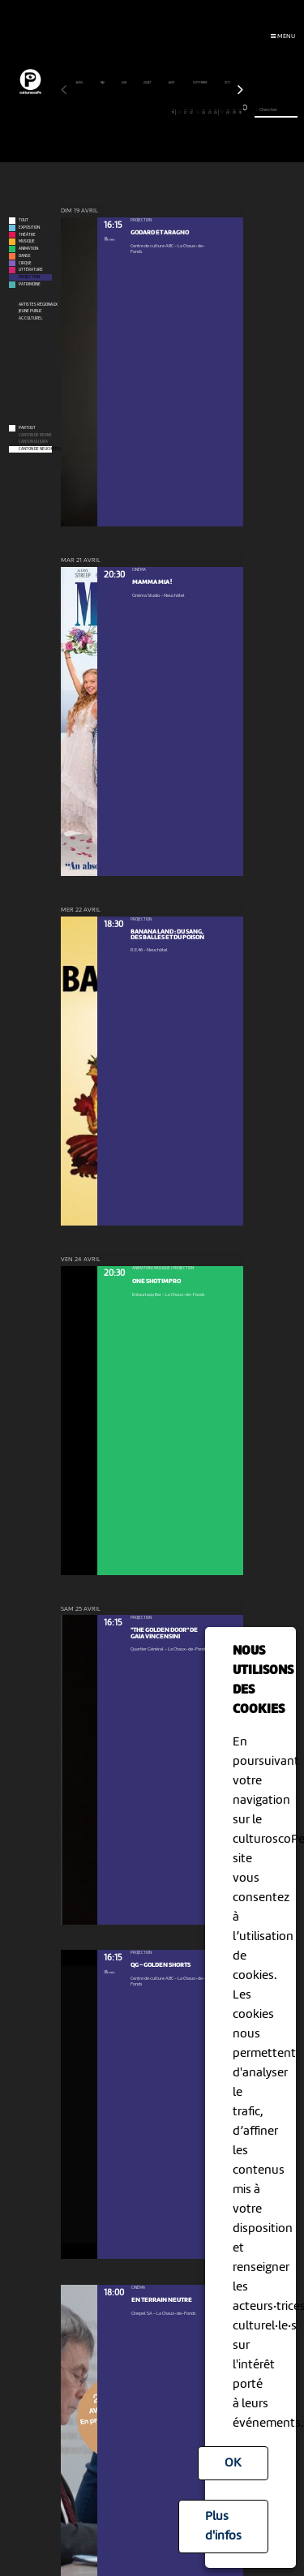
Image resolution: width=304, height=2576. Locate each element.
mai (103, 82)
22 (192, 111)
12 (131, 111)
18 (167, 111)
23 (197, 111)
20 (179, 111)
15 (149, 111)
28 (228, 111)
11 (124, 111)
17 (161, 111)
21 (185, 111)
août (172, 82)
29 (234, 111)
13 (136, 111)
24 (204, 111)
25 (209, 111)
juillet (147, 82)
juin (124, 82)
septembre (200, 82)
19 (172, 111)
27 (222, 111)
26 (215, 111)
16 (155, 111)
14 (143, 111)
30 (240, 111)
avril (79, 82)
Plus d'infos (223, 2526)
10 (119, 111)
